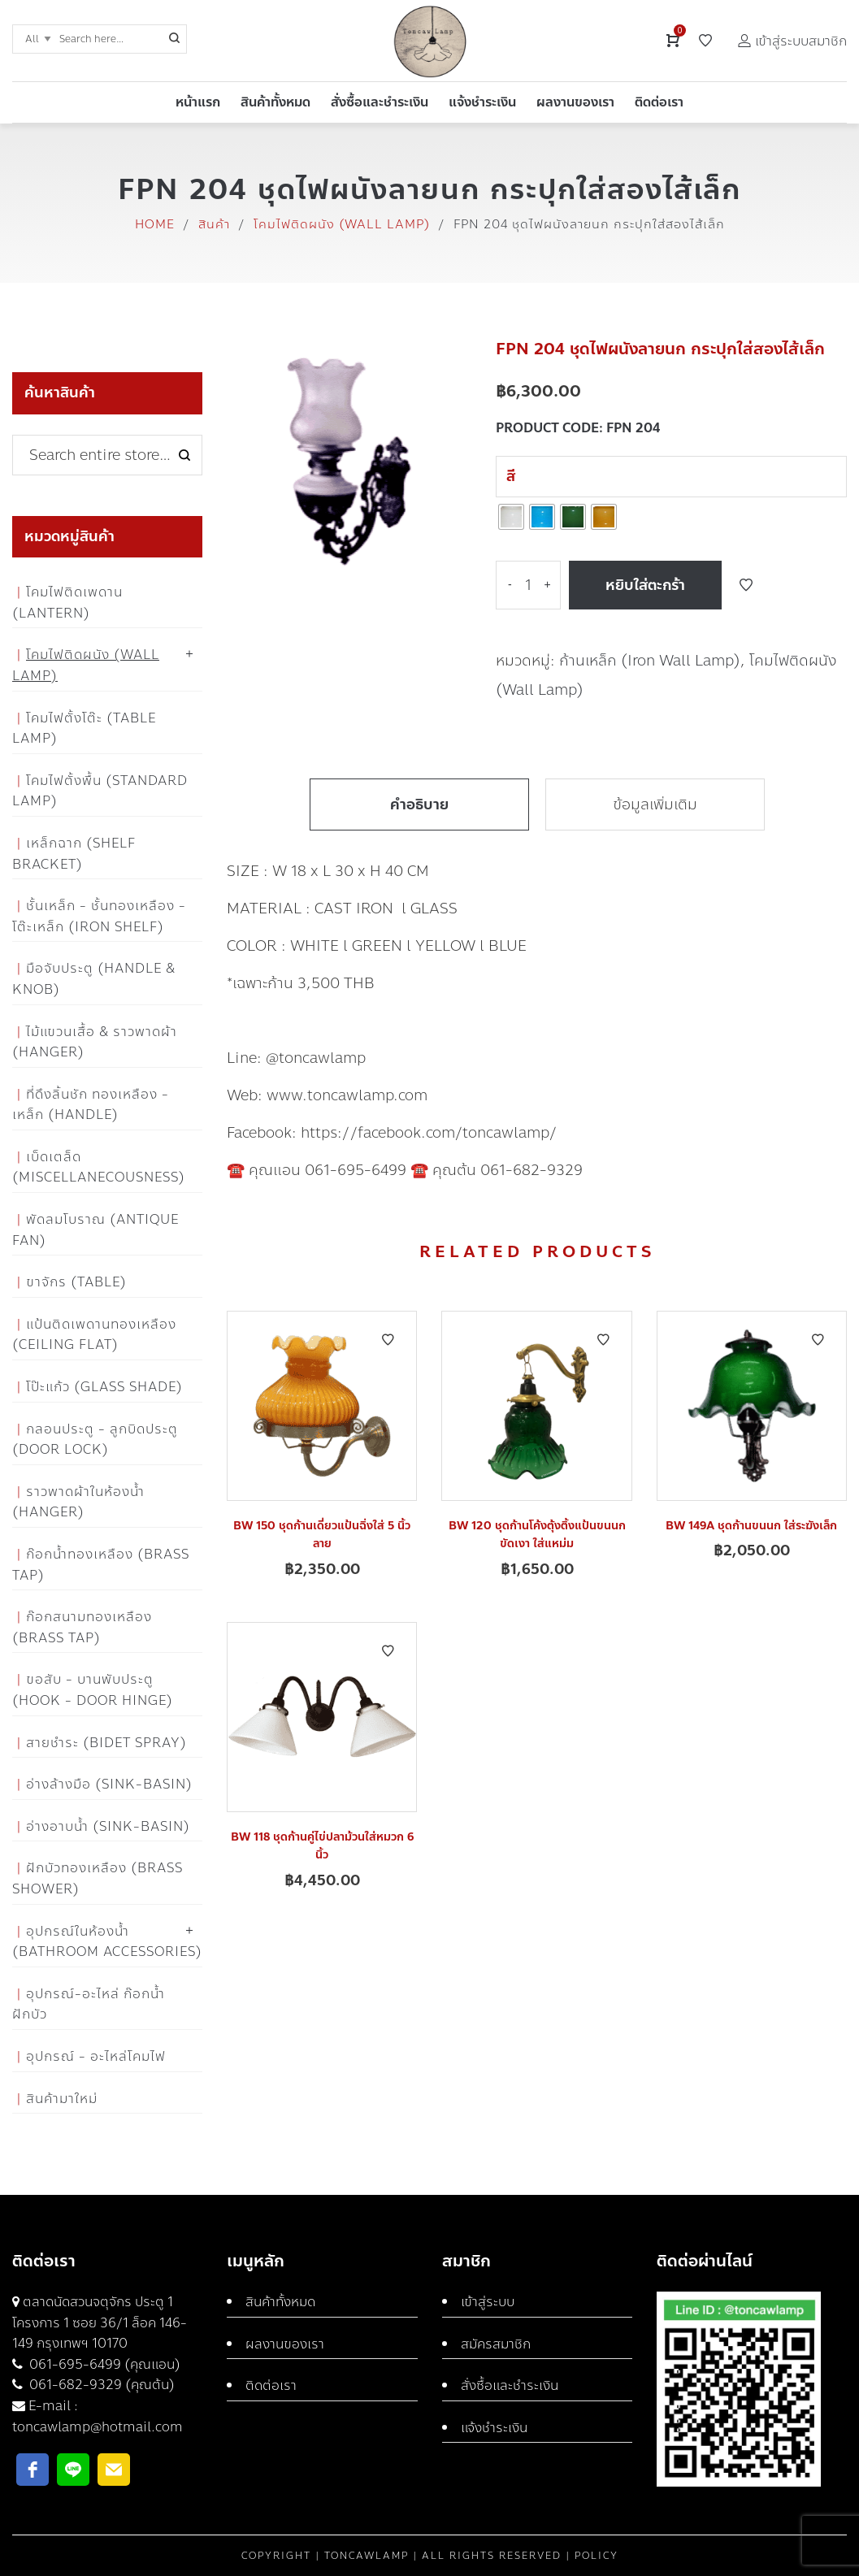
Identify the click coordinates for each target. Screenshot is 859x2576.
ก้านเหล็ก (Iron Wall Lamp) (649, 660)
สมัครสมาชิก (496, 2344)
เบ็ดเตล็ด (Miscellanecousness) (98, 1167)
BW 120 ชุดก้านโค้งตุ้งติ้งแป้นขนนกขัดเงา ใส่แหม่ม (537, 1534)
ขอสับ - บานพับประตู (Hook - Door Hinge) (92, 1690)
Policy (596, 2555)
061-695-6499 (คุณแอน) (103, 2364)
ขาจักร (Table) (76, 1282)
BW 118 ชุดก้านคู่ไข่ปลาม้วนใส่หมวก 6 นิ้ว (322, 1845)
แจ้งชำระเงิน (494, 2428)
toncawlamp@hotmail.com (97, 2427)
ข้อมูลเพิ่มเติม (655, 804)
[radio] (511, 517)
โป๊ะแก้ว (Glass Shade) (104, 1387)
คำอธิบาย (419, 804)
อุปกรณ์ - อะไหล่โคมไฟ (96, 2056)
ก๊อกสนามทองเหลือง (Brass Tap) (82, 1627)
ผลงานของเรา (284, 2344)
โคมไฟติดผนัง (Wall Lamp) (342, 224)
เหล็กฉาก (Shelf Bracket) (74, 853)
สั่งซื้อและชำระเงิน (509, 2385)
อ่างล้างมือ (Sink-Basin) (109, 1784)
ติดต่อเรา (271, 2385)
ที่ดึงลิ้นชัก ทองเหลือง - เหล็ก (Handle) (90, 1104)
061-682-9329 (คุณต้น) (100, 2384)
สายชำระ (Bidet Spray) (106, 1743)
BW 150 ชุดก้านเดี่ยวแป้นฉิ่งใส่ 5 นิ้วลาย (321, 1534)
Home (155, 224)
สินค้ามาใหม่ (62, 2098)
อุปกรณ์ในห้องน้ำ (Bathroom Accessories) (107, 1941)
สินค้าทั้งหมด (280, 2302)
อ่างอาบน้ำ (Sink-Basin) (108, 1826)
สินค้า (214, 224)
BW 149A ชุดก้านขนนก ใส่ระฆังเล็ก (751, 1525)
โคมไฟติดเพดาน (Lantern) (67, 602)
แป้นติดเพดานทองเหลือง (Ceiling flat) (94, 1334)
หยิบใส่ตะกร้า (645, 585)
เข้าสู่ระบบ (487, 2302)
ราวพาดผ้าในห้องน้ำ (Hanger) (78, 1502)
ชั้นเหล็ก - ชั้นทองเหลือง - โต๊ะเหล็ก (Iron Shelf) (99, 916)
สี (510, 476)
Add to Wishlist (746, 585)
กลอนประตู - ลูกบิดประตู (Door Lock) (95, 1439)
